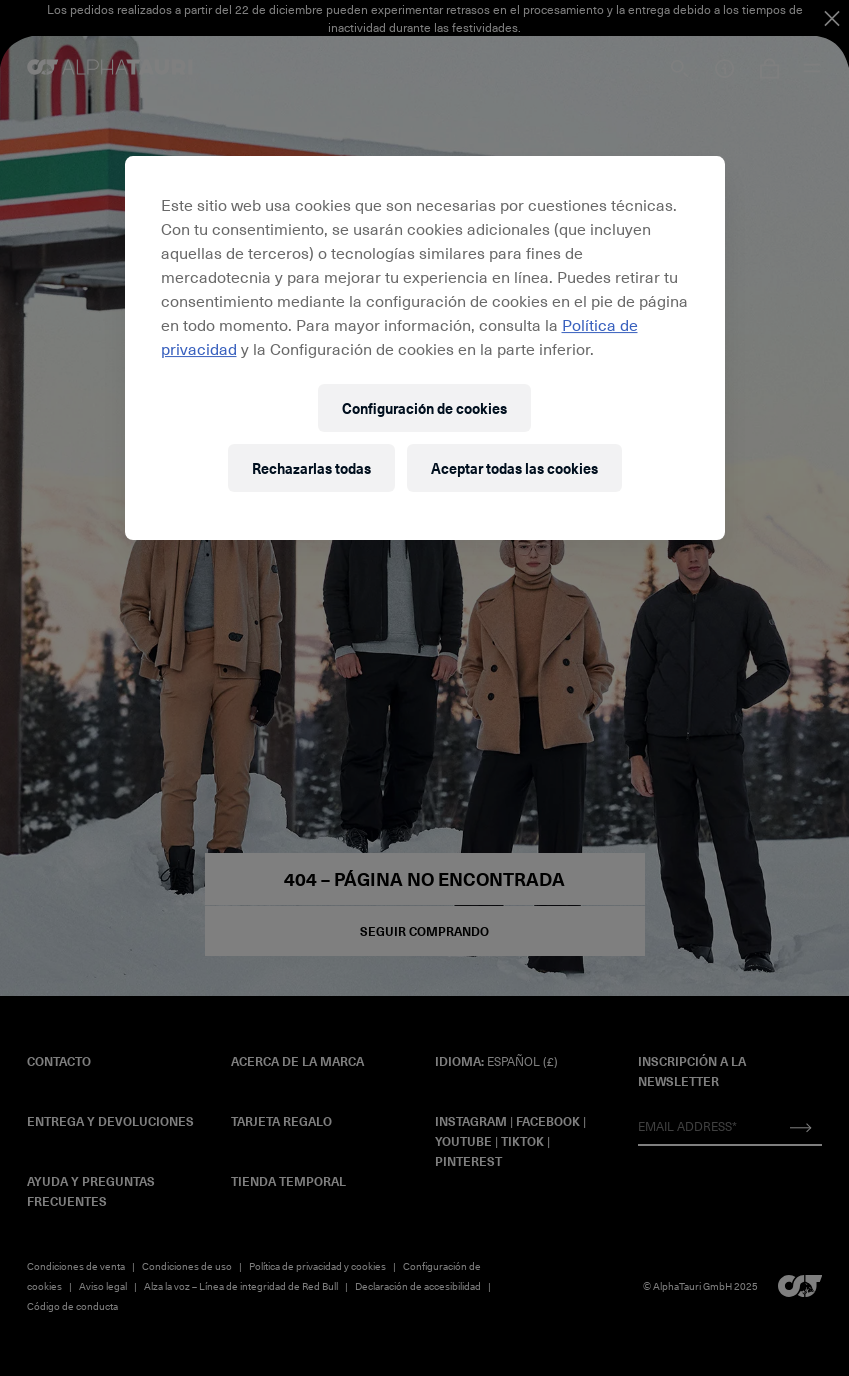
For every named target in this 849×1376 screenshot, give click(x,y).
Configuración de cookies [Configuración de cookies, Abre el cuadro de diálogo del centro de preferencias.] (424, 408)
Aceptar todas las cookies (514, 468)
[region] (425, 348)
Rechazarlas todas (311, 468)
